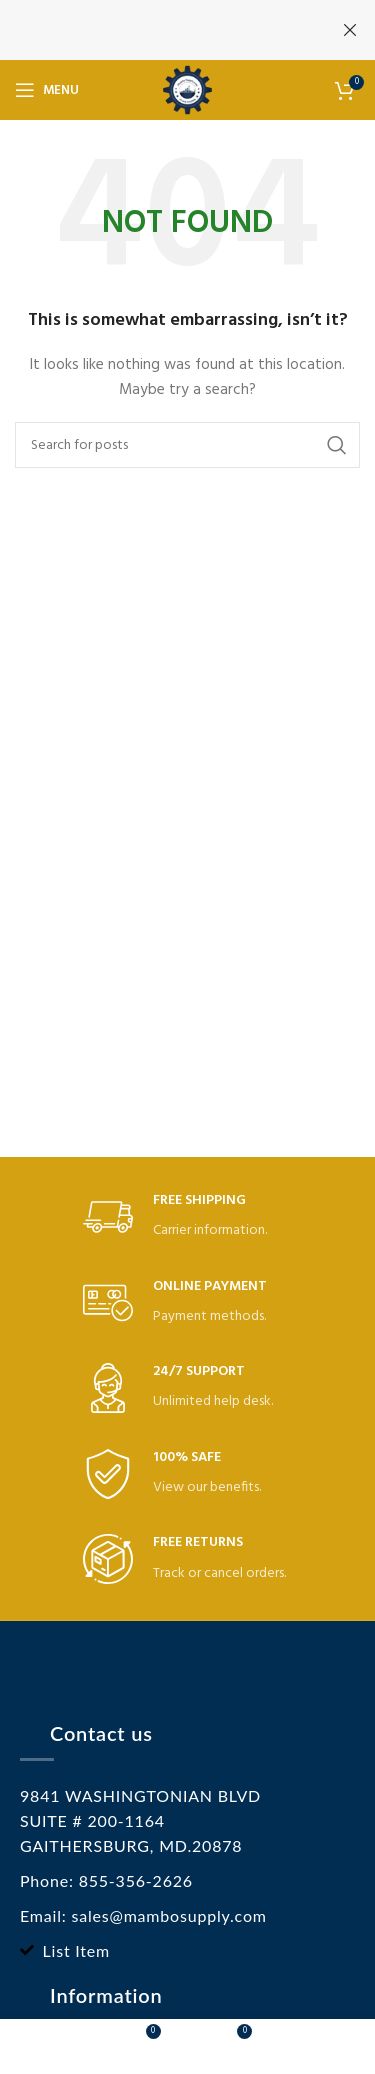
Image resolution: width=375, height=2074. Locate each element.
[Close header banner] (350, 30)
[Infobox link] (188, 1217)
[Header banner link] (157, 30)
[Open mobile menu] (47, 90)
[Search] (187, 445)
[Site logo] (187, 90)
